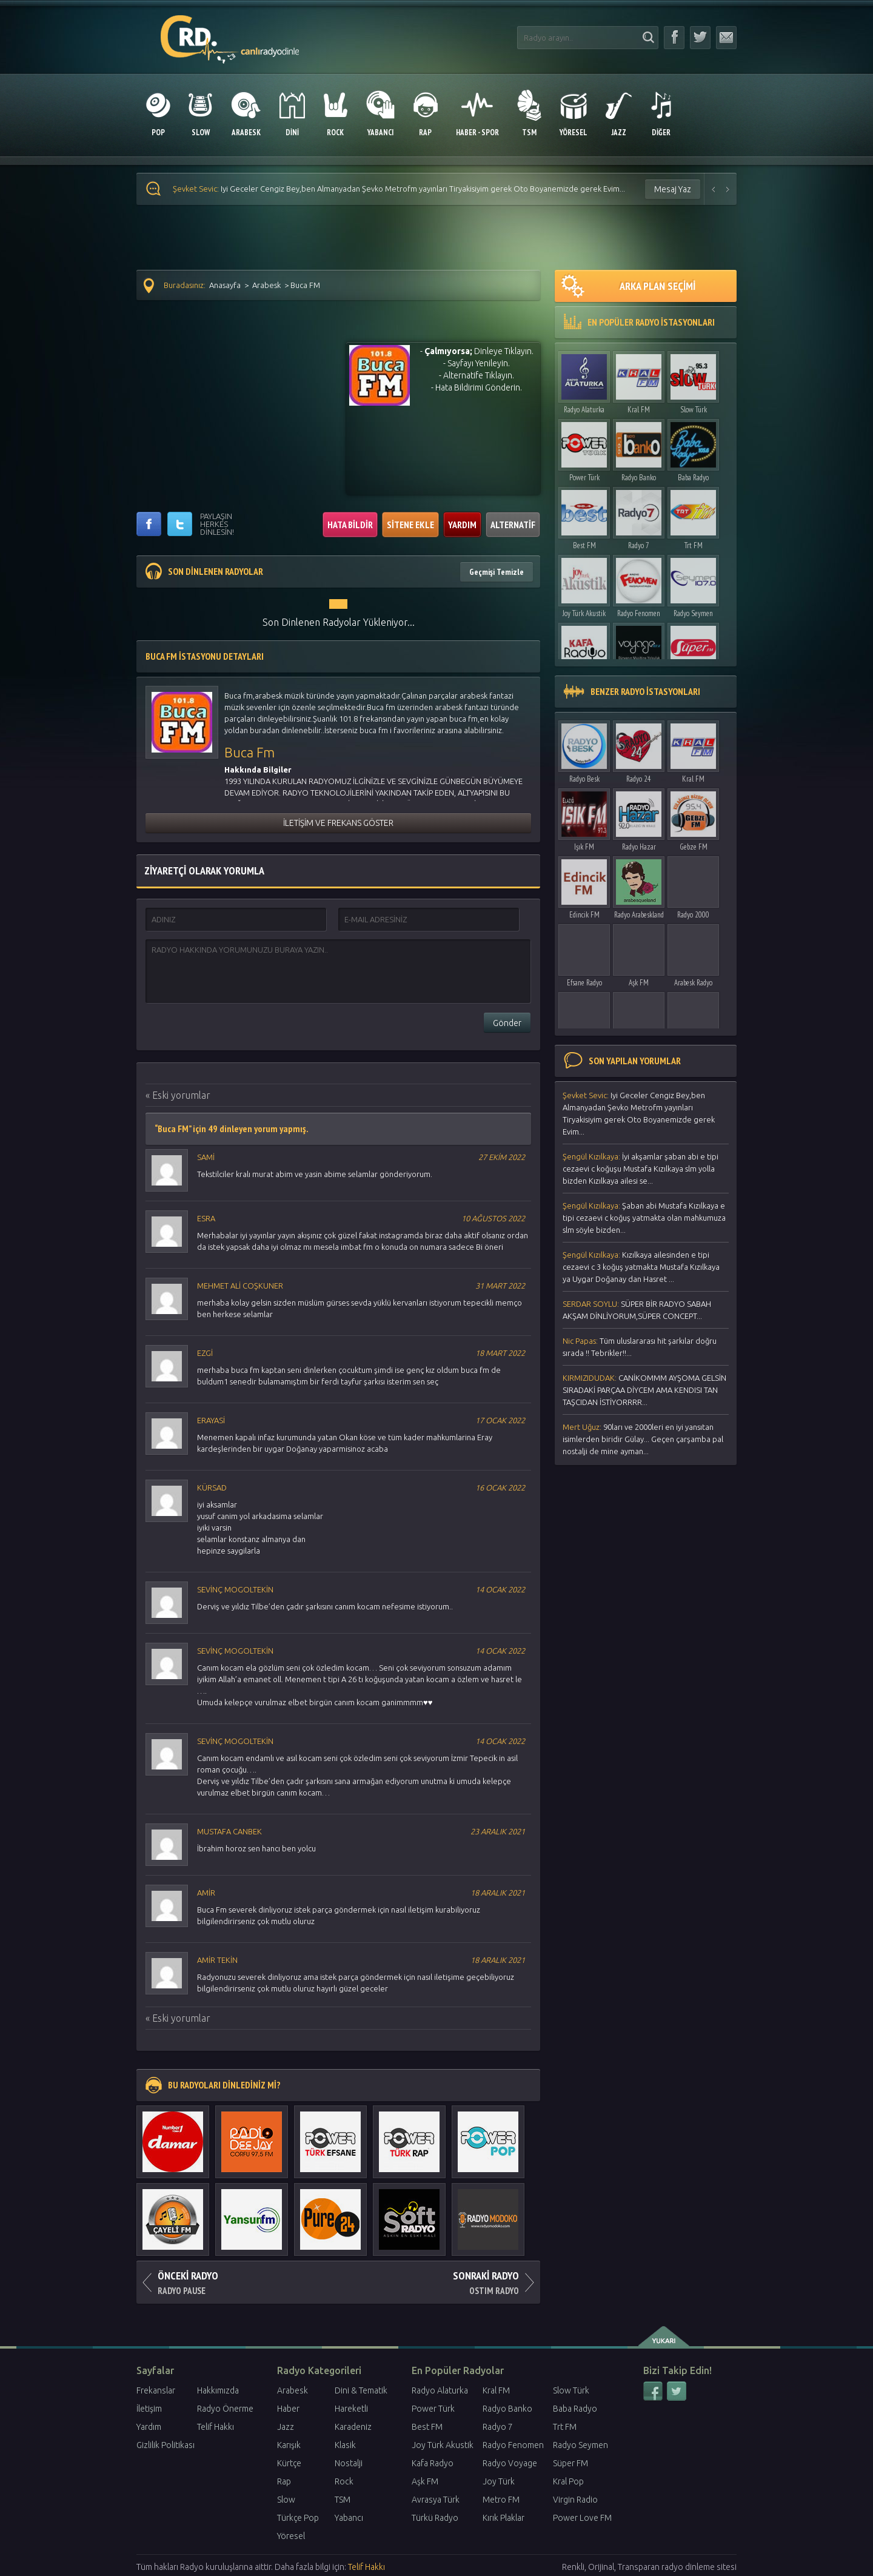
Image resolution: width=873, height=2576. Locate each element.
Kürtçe (289, 2463)
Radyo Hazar (639, 847)
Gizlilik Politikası (165, 2445)
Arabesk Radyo (693, 983)
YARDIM (462, 524)
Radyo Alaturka (584, 409)
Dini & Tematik (361, 2390)
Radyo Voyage (510, 2463)
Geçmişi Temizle (496, 571)
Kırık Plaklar (503, 2518)
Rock (344, 2481)
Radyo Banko (638, 477)
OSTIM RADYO (439, 2278)
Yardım (148, 2427)
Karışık (289, 2445)
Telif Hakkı (215, 2427)
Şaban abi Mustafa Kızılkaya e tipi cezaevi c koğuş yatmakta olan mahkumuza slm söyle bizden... (644, 1217)
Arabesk (266, 285)
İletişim (149, 2408)
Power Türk (584, 477)
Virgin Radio (575, 2499)
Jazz (285, 2427)
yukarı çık (664, 2336)
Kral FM (638, 409)
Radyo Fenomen (638, 613)
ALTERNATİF (512, 524)
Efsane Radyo (584, 983)
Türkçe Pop (298, 2518)
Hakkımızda (218, 2390)
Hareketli (351, 2408)
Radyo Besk (584, 779)
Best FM (584, 545)
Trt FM (693, 545)
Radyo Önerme (225, 2408)
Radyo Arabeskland (639, 915)
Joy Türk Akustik (584, 613)
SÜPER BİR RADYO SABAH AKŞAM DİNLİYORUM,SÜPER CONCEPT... (637, 1310)
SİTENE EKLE (410, 524)
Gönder (507, 1023)
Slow (286, 2499)
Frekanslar (155, 2390)
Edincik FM (584, 915)
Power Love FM (582, 2518)
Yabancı (349, 2518)
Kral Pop (568, 2481)
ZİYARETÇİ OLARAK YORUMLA (204, 870)
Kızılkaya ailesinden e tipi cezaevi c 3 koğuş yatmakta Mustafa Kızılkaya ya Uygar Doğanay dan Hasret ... (641, 1266)
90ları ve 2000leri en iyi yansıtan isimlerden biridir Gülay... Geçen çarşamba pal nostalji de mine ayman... (643, 1439)
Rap (284, 2481)
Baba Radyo (693, 477)
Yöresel (291, 2536)
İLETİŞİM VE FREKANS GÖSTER (338, 823)
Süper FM (570, 2463)
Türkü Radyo (435, 2518)
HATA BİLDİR (350, 524)
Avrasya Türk (436, 2499)
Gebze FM (693, 847)
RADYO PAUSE (237, 2278)
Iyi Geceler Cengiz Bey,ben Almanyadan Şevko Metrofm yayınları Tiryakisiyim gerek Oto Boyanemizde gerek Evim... (399, 188)
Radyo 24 (638, 779)
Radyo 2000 (693, 915)
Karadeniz (353, 2427)
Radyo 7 (638, 545)
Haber (288, 2408)
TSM (342, 2499)
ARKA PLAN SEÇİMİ (628, 285)
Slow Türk (693, 409)
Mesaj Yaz (672, 189)
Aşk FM (639, 983)
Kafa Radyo (432, 2463)
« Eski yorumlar (178, 1095)
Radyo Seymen (693, 613)
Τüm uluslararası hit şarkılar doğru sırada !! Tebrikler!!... (640, 1347)
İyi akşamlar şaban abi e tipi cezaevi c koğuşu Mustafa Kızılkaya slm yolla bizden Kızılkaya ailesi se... (640, 1168)
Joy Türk (499, 2481)
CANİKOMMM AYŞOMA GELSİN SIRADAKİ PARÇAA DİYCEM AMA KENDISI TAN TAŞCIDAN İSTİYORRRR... (644, 1390)
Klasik (345, 2445)
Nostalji (349, 2463)
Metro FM (501, 2499)
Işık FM (584, 847)
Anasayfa (225, 285)
